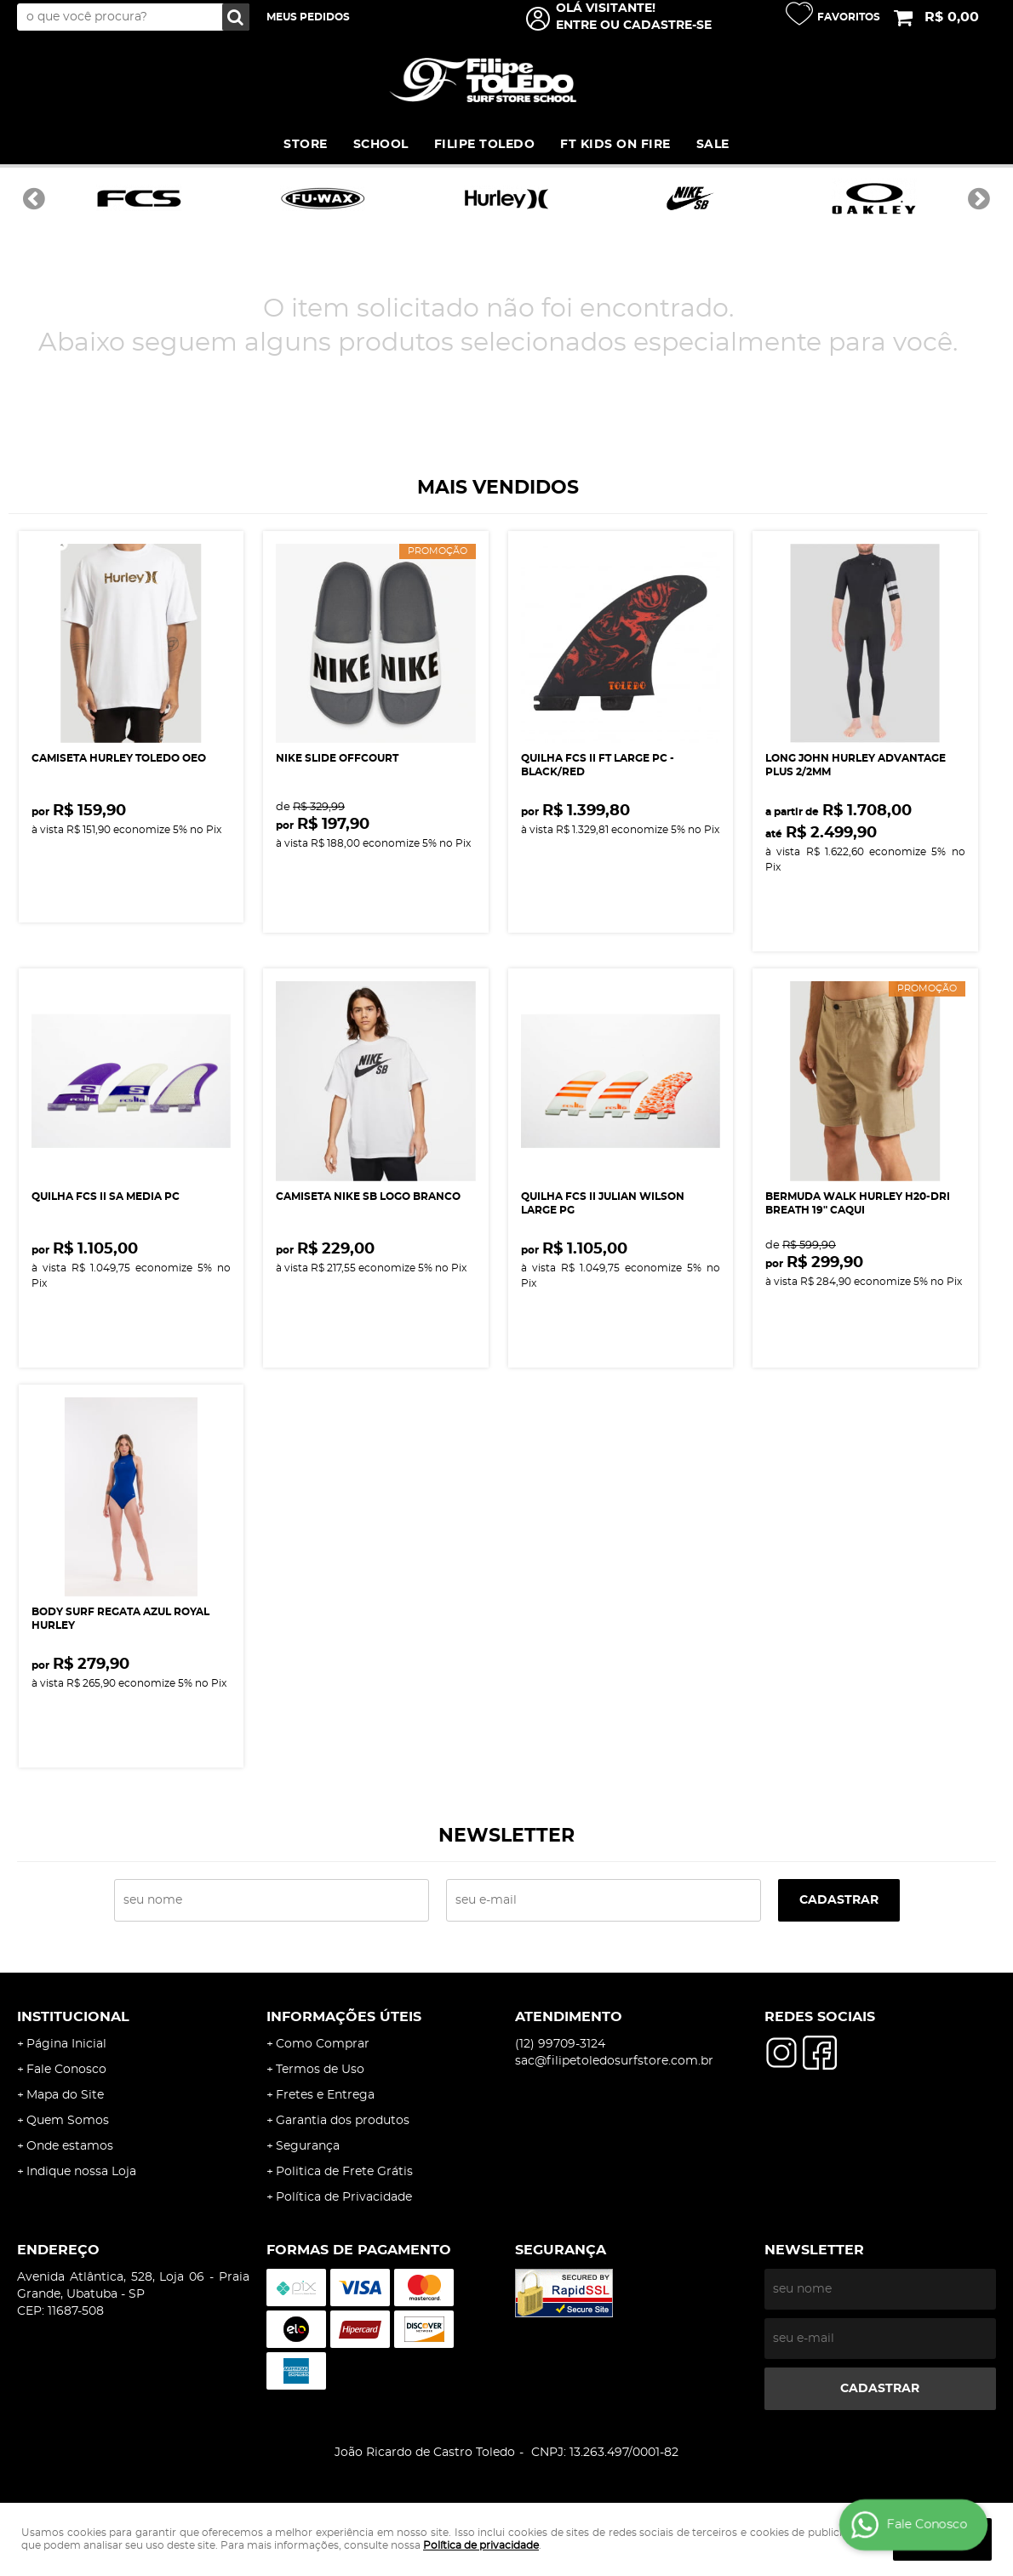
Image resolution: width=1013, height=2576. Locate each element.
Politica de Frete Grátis (344, 2172)
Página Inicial (66, 2044)
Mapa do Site (65, 2095)
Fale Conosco (66, 2070)
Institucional (73, 2017)
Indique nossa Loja (81, 2172)
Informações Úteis (343, 2017)
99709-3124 (560, 2044)
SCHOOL (381, 145)
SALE (713, 145)
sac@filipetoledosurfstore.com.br (614, 2061)
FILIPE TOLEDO (484, 145)
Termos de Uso (320, 2070)
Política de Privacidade (344, 2197)
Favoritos (848, 17)
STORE (305, 145)
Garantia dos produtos (342, 2121)
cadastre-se (667, 25)
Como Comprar (322, 2044)
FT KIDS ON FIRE (615, 145)
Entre (576, 25)
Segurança (308, 2146)
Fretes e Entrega (325, 2095)
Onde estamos (69, 2146)
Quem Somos (67, 2121)
